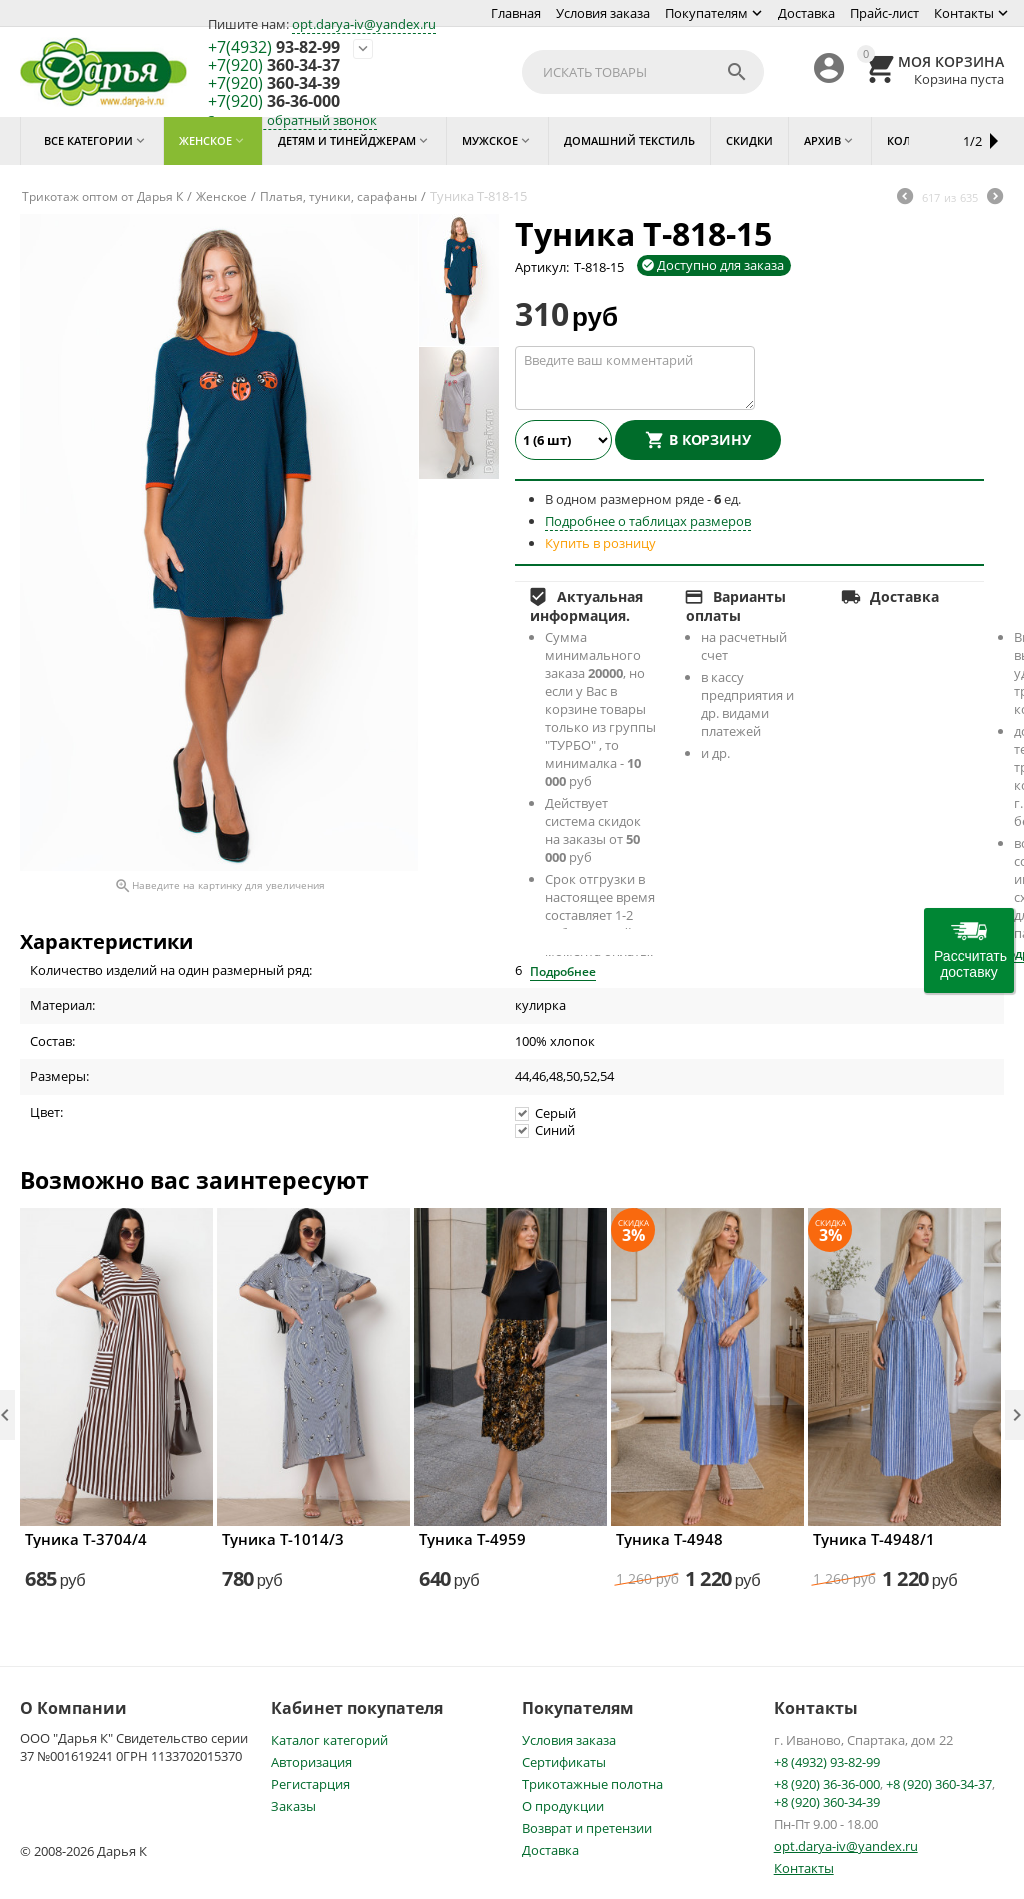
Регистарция (310, 1784)
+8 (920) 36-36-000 (827, 1784)
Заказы (293, 1806)
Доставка (806, 13)
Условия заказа (603, 13)
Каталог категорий (329, 1740)
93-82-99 (274, 48)
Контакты (964, 13)
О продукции (563, 1806)
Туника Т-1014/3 (283, 1539)
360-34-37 (274, 66)
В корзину (710, 439)
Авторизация (311, 1762)
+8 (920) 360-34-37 (939, 1784)
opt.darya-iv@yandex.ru (364, 24)
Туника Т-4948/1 (874, 1539)
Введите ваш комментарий (635, 378)
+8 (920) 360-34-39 (827, 1802)
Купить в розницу (600, 543)
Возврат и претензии (587, 1828)
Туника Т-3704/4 (86, 1539)
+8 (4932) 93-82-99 (827, 1762)
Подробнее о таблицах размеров (648, 521)
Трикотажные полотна (592, 1784)
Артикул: (542, 267)
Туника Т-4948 (669, 1539)
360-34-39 (274, 84)
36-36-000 (274, 102)
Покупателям (706, 13)
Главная (516, 13)
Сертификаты (564, 1762)
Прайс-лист (884, 13)
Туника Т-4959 (472, 1539)
